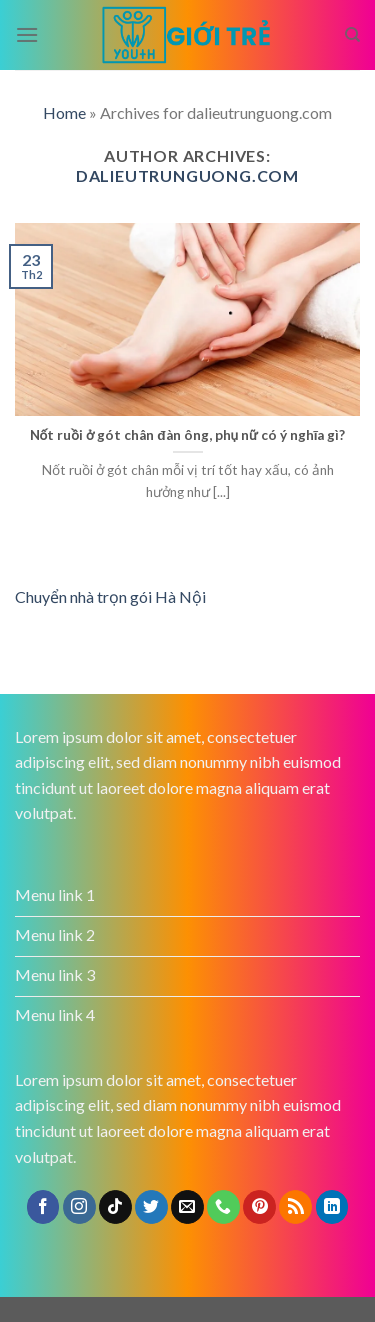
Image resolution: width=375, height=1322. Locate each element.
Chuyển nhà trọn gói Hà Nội (110, 596)
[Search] (352, 35)
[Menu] (27, 34)
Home (64, 112)
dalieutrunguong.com (187, 175)
